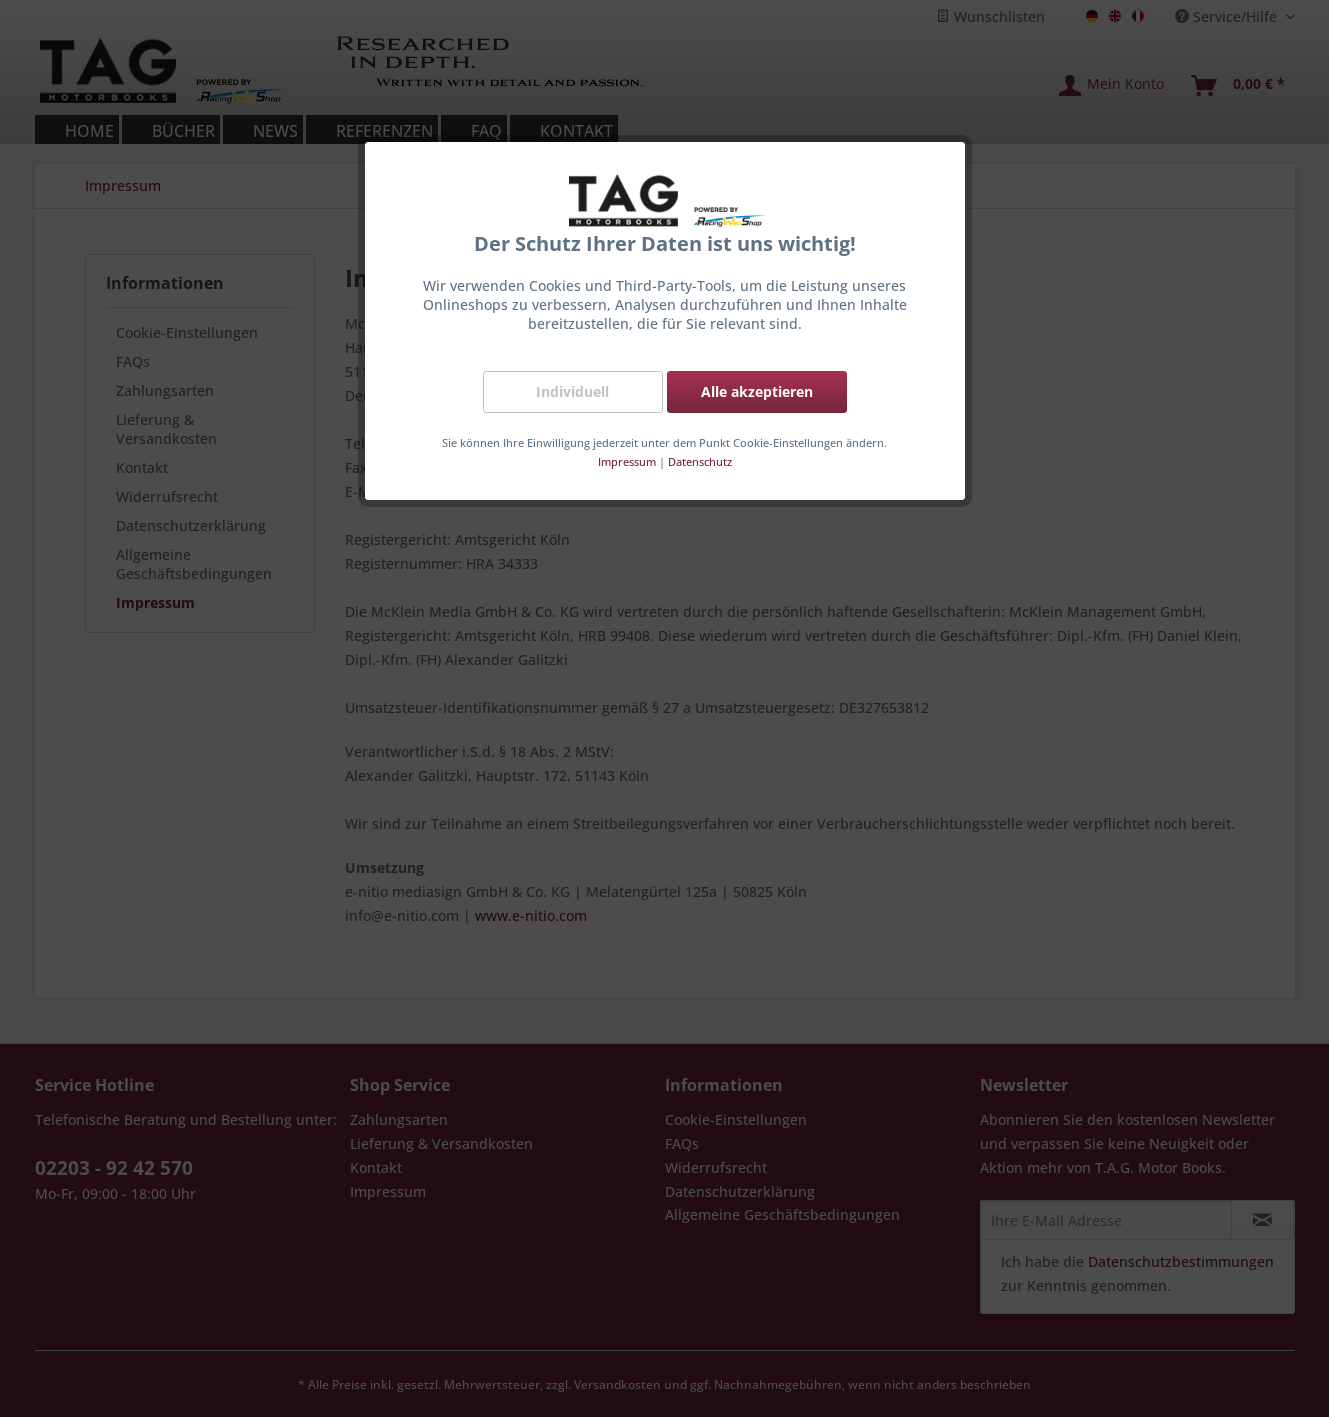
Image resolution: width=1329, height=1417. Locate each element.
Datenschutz (700, 461)
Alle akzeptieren (757, 391)
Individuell (572, 391)
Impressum (627, 461)
